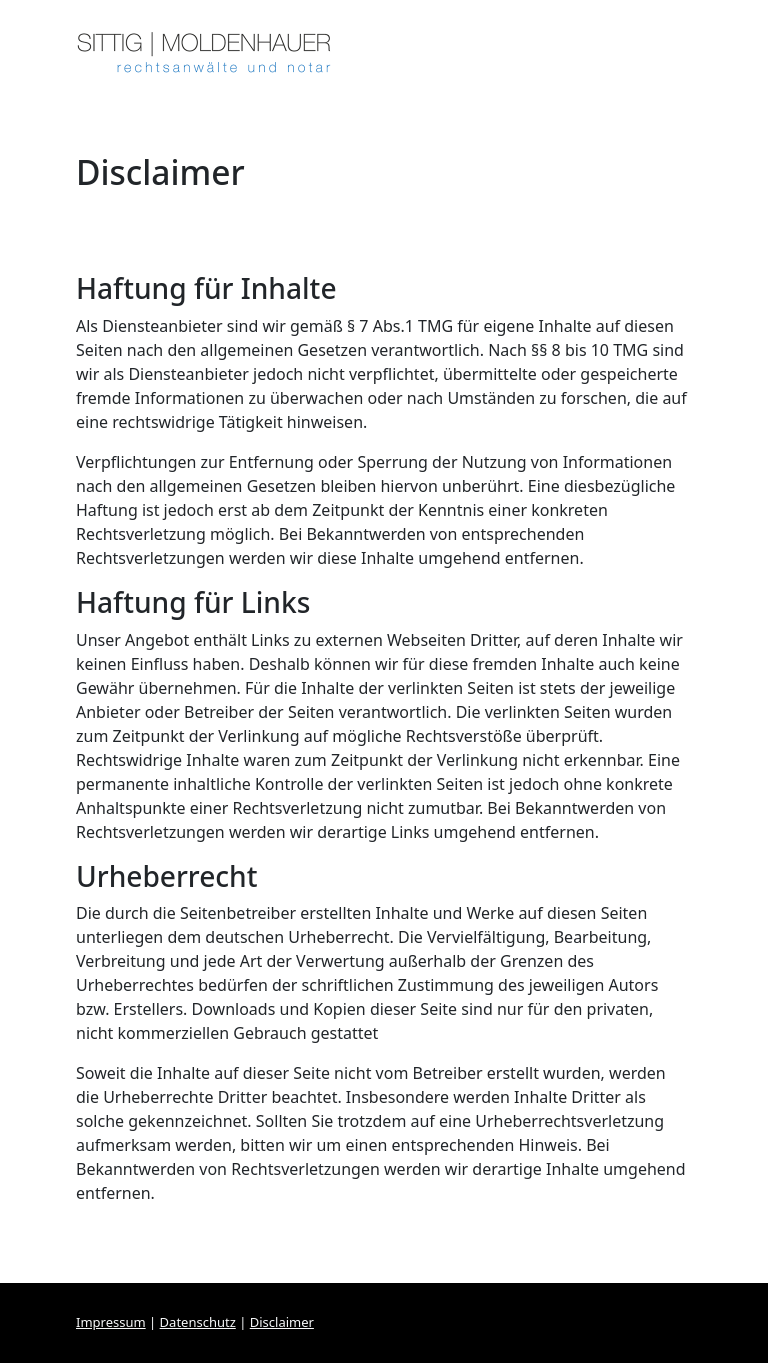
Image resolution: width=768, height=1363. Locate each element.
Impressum (111, 1322)
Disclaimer (282, 1322)
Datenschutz (198, 1322)
